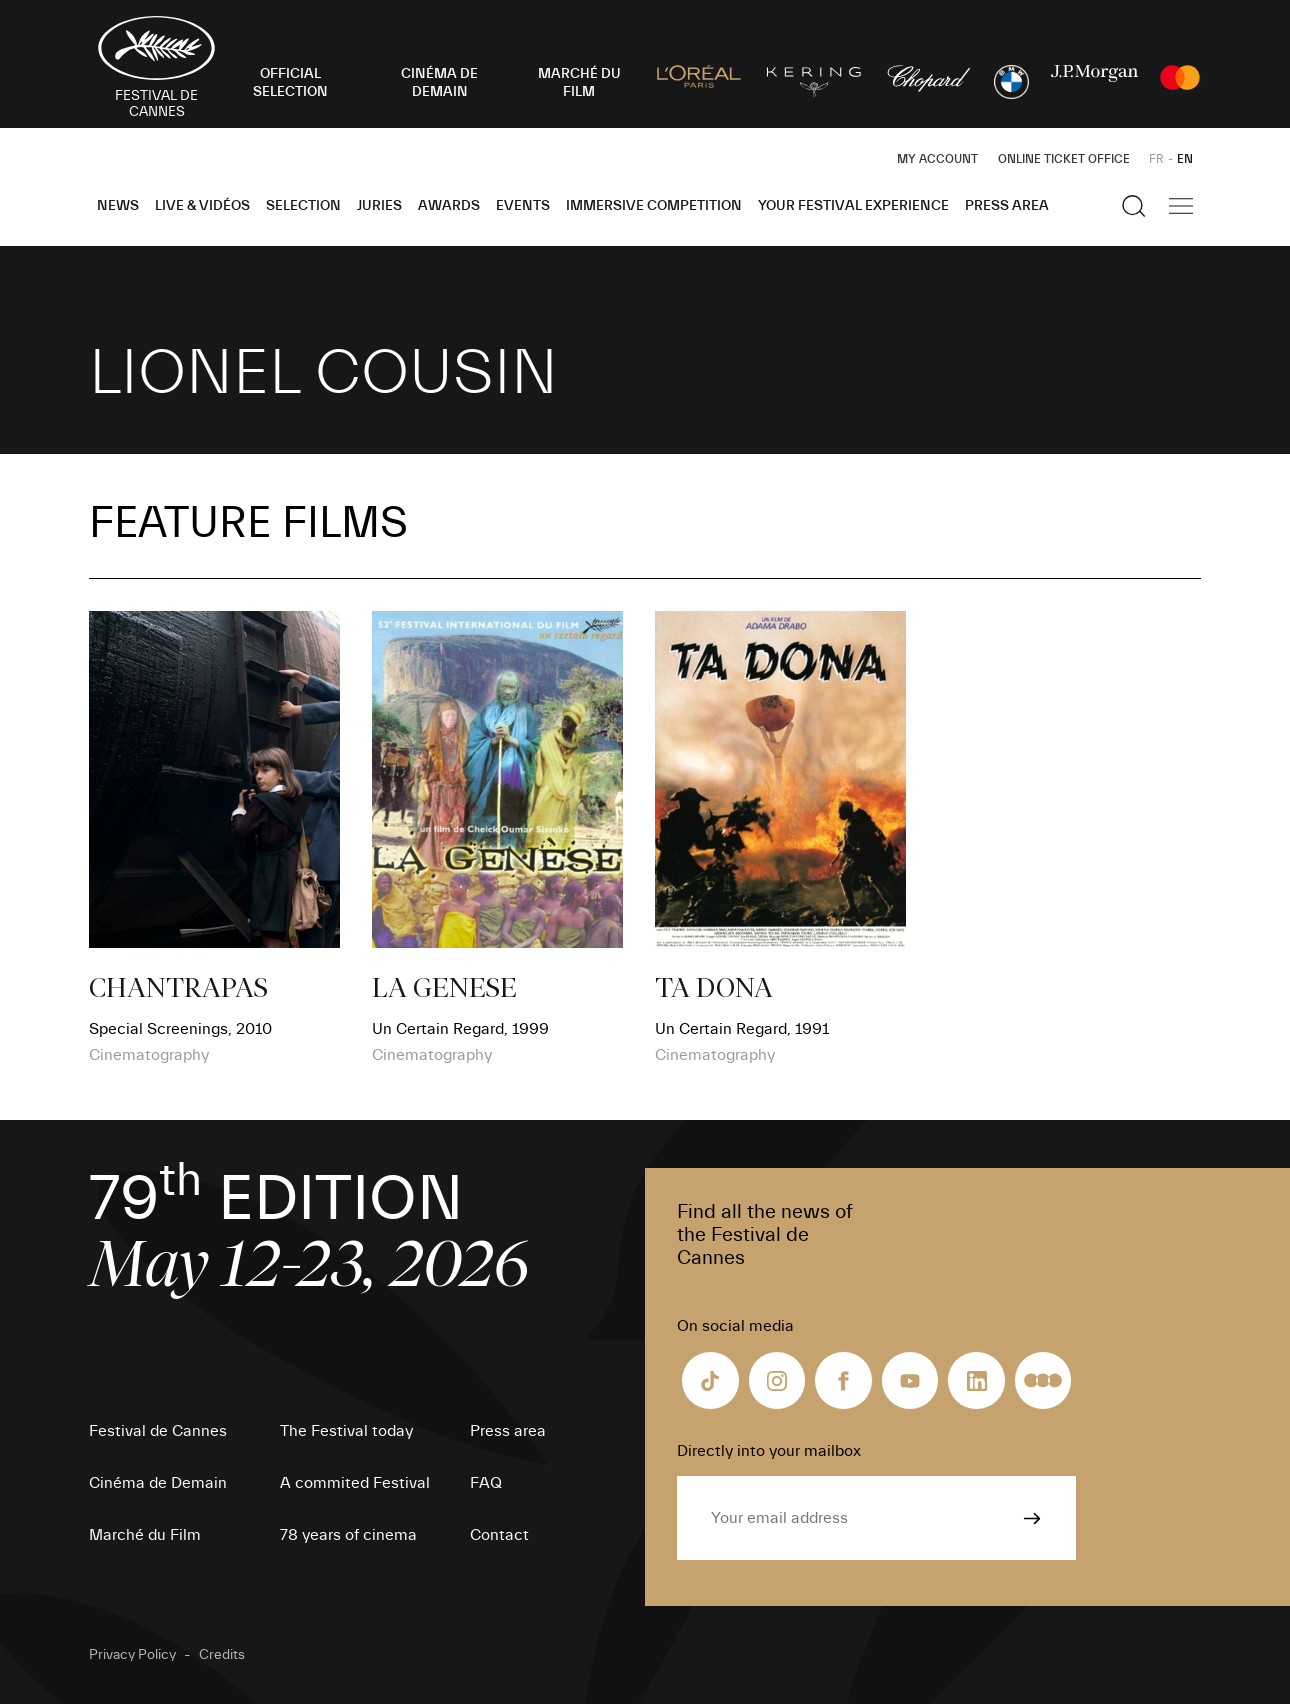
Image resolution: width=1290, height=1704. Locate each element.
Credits (222, 1655)
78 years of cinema (348, 1535)
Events (523, 206)
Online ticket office (1064, 159)
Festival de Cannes (158, 1431)
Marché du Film (145, 1535)
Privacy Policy (132, 1655)
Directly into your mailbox (769, 1451)
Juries (379, 206)
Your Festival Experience (853, 206)
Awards (449, 206)
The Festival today (346, 1431)
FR (1156, 159)
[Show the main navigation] (1181, 206)
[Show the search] (1134, 206)
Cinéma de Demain (158, 1483)
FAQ (486, 1483)
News (118, 206)
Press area (1007, 206)
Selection (303, 206)
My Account (937, 159)
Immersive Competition (654, 206)
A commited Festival (355, 1483)
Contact (499, 1535)
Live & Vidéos (202, 206)
